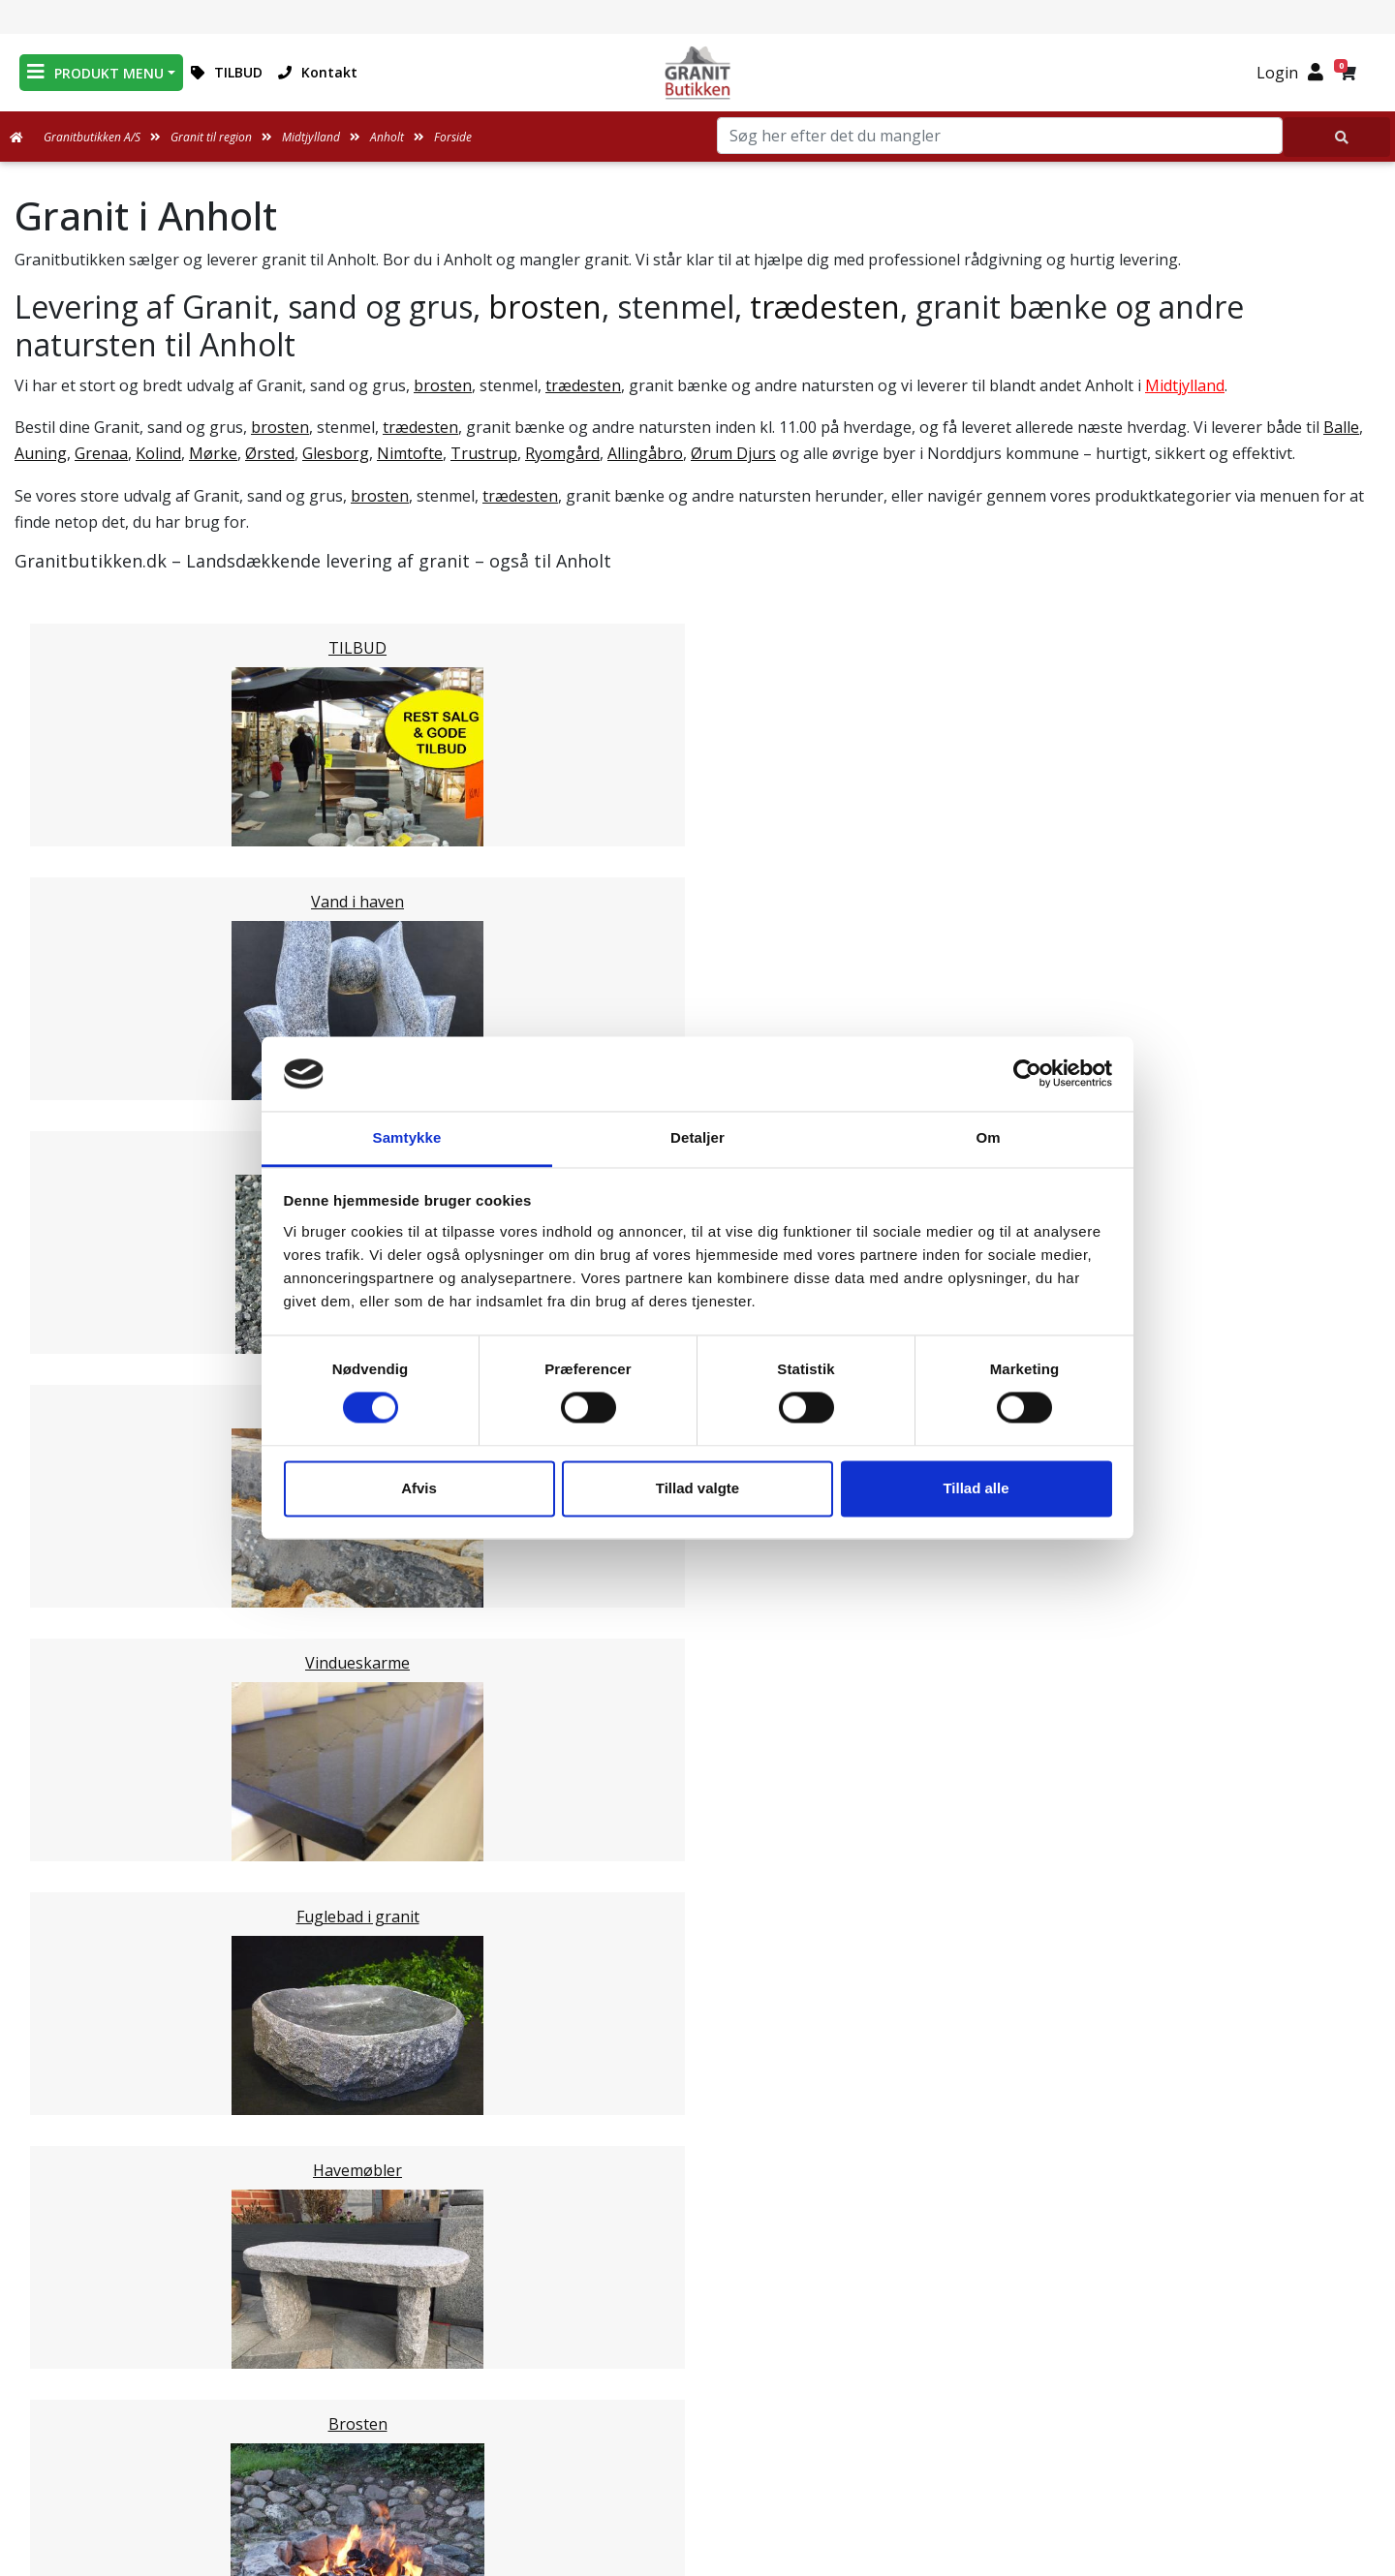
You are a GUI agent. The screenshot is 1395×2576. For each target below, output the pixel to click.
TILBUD (227, 72)
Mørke (213, 453)
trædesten (825, 306)
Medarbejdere (697, 2322)
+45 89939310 (1154, 2407)
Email (607, 2156)
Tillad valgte (697, 1488)
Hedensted (92, 1776)
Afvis (419, 1488)
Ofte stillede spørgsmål (697, 2392)
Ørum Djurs (733, 453)
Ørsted (269, 453)
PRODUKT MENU (95, 72)
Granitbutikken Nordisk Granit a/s (1143, 2277)
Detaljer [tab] (697, 1137)
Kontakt (317, 72)
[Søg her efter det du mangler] (1337, 137)
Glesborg (335, 453)
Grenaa (101, 453)
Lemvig (79, 1520)
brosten (545, 306)
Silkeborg (88, 1660)
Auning (41, 453)
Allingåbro (645, 453)
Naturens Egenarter (701, 2415)
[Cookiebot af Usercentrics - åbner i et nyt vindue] (1027, 1074)
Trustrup (483, 453)
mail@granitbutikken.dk (1157, 2365)
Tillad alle (975, 1488)
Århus (75, 1706)
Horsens (84, 1450)
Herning (83, 1474)
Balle (1341, 427)
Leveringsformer (698, 2345)
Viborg (78, 1822)
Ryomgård (562, 453)
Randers (83, 1636)
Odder (75, 1613)
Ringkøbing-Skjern (121, 1752)
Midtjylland (1184, 385)
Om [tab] (988, 1137)
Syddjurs (84, 1567)
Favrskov (85, 1590)
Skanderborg (101, 1683)
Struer (76, 1543)
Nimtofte (410, 453)
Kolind (158, 453)
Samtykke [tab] (407, 1137)
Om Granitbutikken (697, 2368)
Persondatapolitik (701, 2485)
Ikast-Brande (100, 1729)
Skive (72, 1799)
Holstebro (90, 1497)
